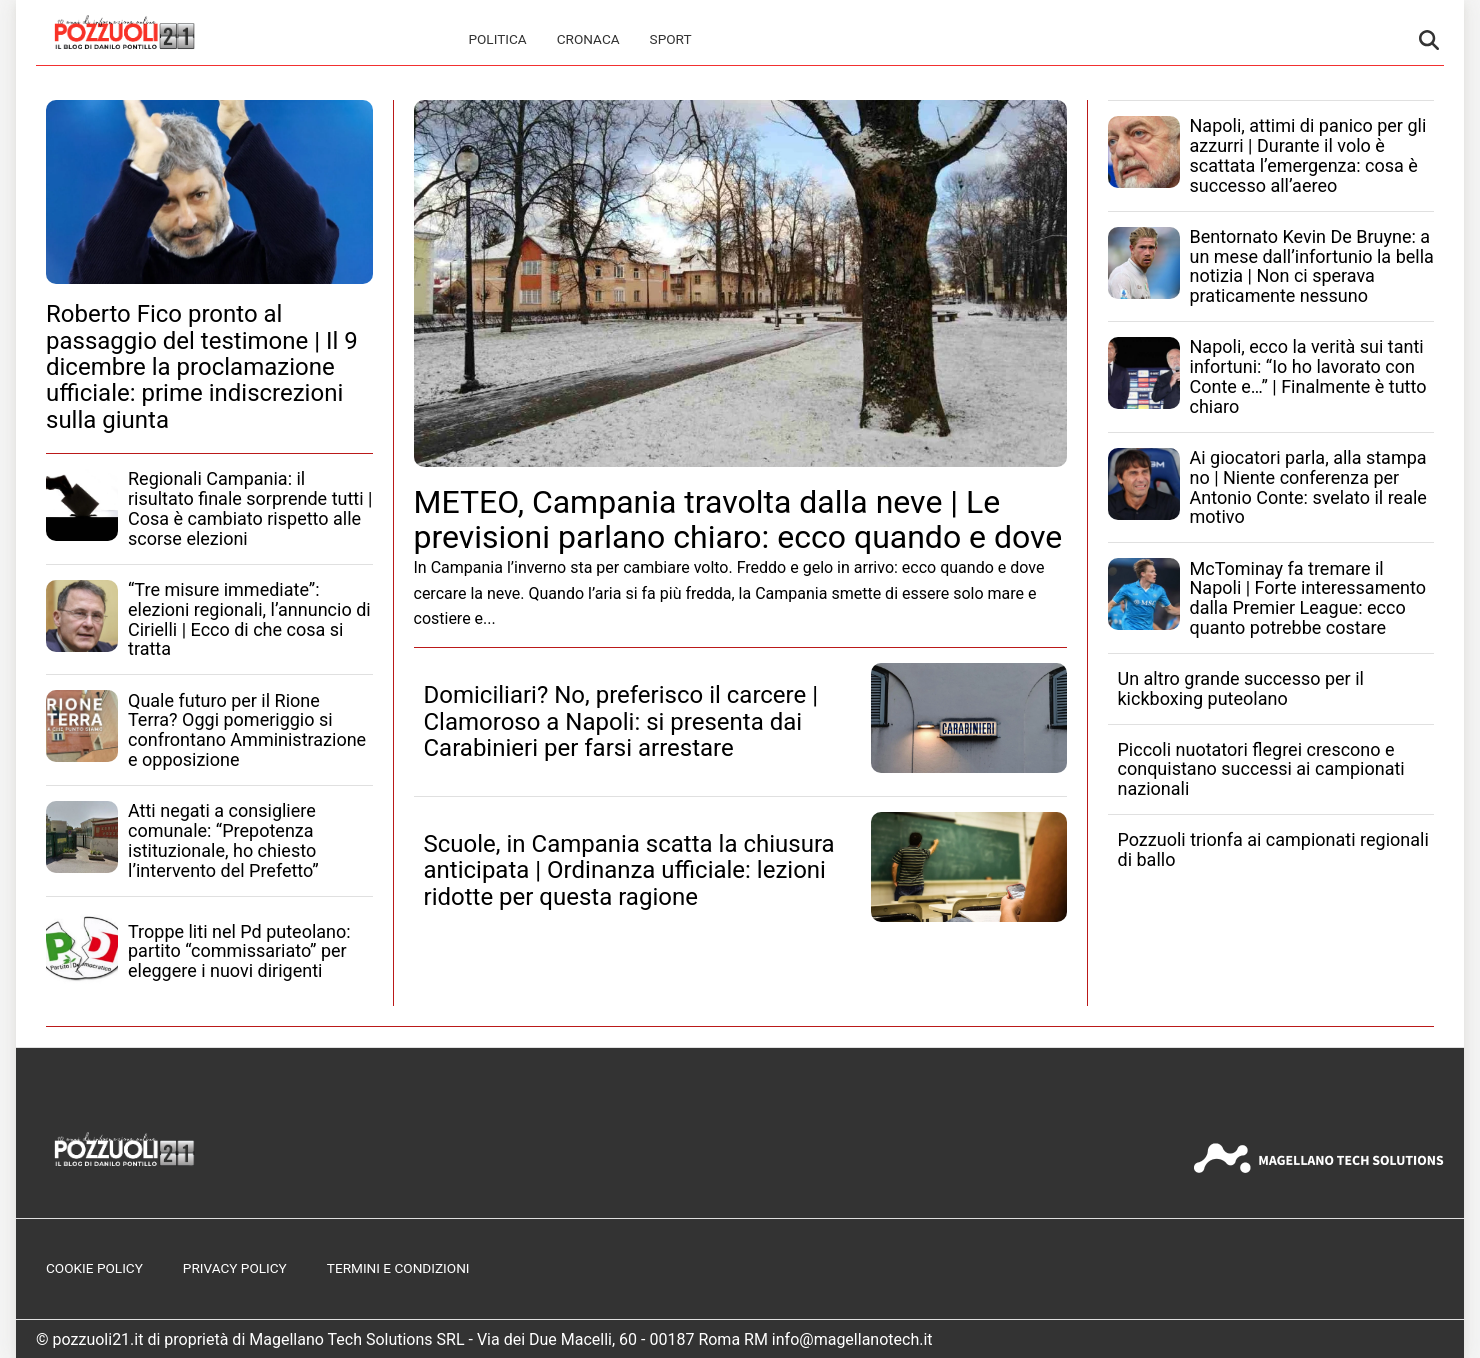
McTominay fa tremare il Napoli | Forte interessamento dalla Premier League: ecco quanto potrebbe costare (1308, 598)
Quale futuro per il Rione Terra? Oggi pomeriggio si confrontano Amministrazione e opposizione (247, 730)
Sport (671, 39)
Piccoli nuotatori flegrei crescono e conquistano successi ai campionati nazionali (1261, 769)
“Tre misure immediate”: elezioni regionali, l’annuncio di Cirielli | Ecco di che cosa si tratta (249, 619)
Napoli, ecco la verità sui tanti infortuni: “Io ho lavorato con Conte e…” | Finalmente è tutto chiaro (1308, 376)
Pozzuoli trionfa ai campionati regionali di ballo (1273, 849)
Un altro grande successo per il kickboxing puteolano (1241, 688)
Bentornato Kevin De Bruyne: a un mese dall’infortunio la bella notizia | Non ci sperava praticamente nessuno (1312, 266)
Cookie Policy (94, 1268)
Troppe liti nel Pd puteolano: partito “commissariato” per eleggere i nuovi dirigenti (239, 951)
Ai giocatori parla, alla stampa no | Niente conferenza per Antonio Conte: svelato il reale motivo (1308, 487)
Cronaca (588, 39)
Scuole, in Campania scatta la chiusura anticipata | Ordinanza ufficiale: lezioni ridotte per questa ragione (629, 870)
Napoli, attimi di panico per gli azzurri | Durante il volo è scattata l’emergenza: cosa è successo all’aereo (1308, 155)
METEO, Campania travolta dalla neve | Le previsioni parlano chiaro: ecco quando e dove (738, 519)
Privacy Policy (235, 1268)
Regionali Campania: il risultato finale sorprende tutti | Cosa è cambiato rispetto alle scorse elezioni (250, 508)
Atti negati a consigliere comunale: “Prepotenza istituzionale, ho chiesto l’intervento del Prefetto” (223, 840)
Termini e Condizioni (398, 1268)
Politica (497, 39)
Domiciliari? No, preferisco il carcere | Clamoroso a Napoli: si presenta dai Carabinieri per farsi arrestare (621, 721)
